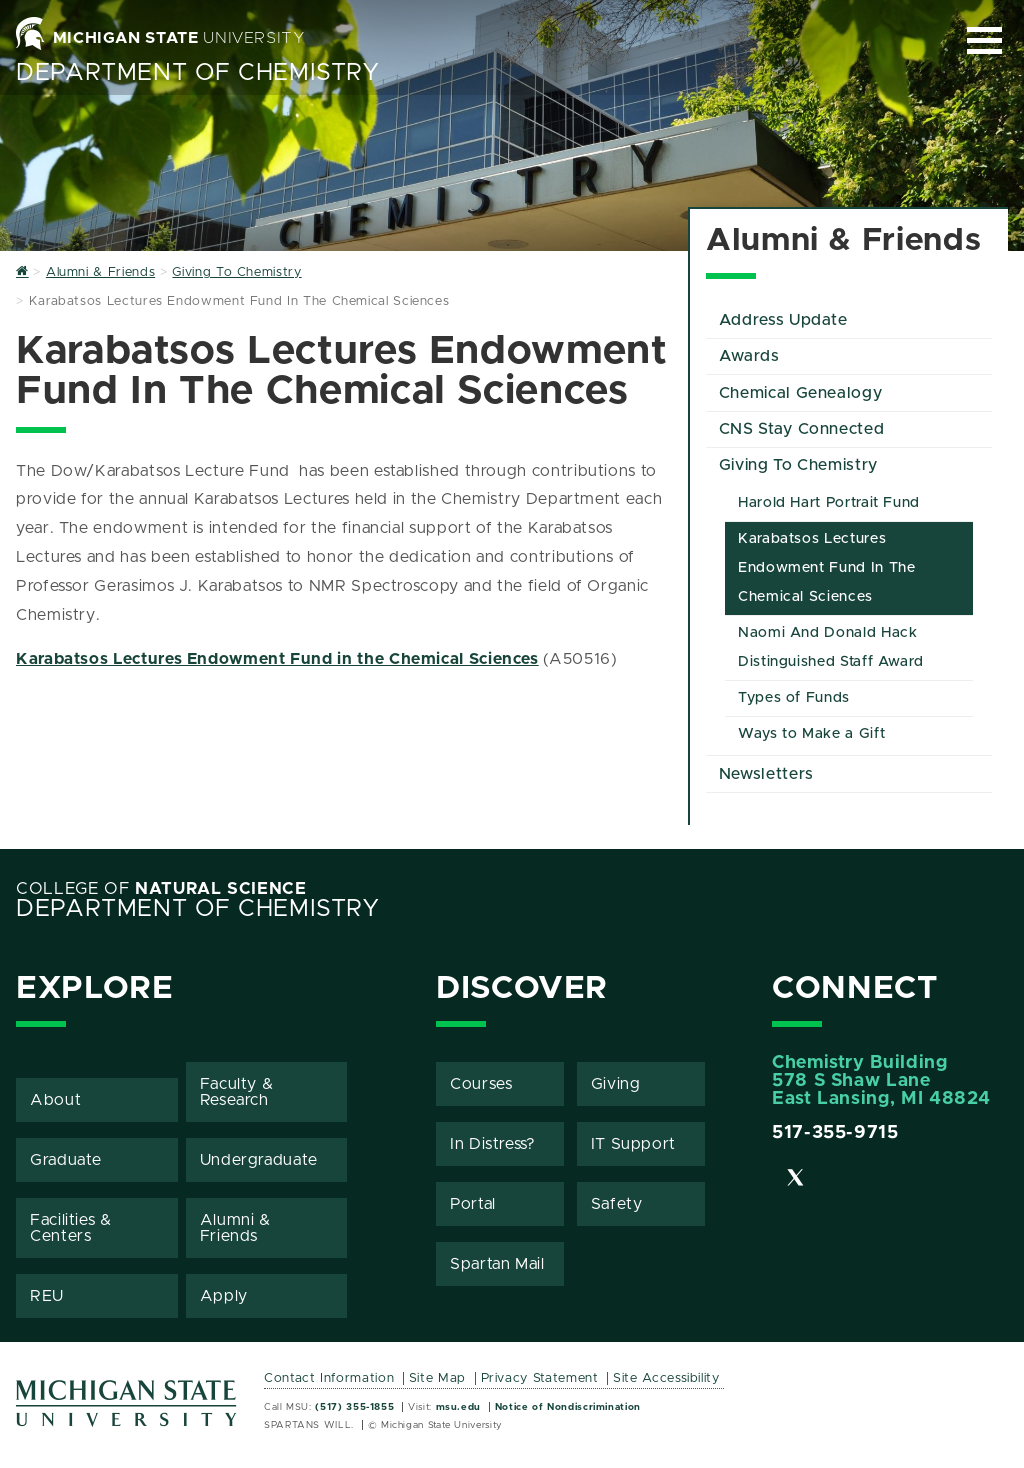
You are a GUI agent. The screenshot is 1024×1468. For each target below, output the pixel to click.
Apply (224, 1296)
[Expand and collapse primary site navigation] (984, 40)
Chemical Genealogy (801, 393)
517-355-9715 (835, 1133)
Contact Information (329, 1378)
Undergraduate (259, 1160)
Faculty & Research (237, 1092)
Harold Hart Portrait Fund (829, 503)
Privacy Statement (540, 1378)
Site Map (437, 1378)
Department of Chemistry (198, 73)
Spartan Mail (497, 1264)
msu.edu (458, 1407)
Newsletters (766, 774)
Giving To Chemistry (798, 465)
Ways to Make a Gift (811, 734)
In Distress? (493, 1144)
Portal (473, 1204)
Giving (616, 1084)
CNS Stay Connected (802, 429)
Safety (617, 1204)
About (55, 1100)
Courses (481, 1084)
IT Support (633, 1144)
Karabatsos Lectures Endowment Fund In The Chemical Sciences (826, 568)
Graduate (66, 1160)
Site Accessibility (666, 1378)
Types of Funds (794, 698)
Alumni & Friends (235, 1228)
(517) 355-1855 (354, 1407)
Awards (749, 356)
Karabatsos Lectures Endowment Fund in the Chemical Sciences (277, 659)
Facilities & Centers (71, 1228)
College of (161, 889)
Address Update (783, 320)
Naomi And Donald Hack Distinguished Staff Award (831, 647)
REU (47, 1296)
